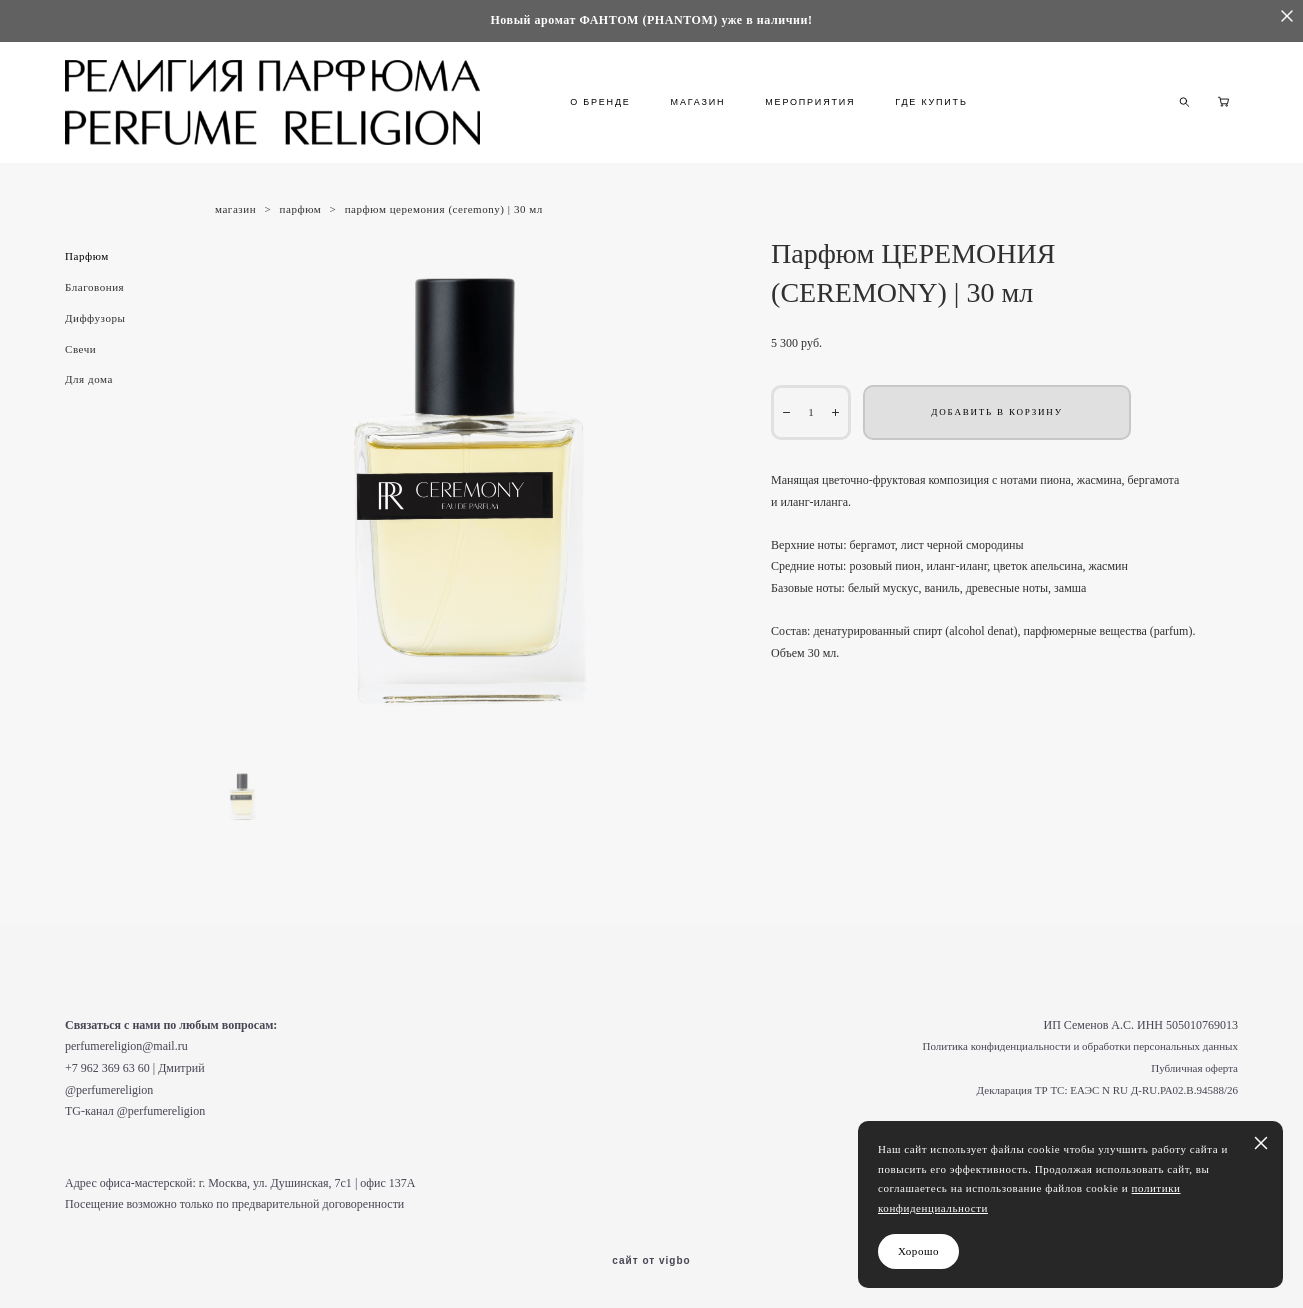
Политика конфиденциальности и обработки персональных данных (1080, 1046)
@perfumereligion (109, 1090)
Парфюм (87, 256)
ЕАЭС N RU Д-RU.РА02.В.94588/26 (1154, 1090)
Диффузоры (95, 318)
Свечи (80, 349)
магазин (235, 209)
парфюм (301, 209)
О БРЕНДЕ (600, 102)
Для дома (89, 379)
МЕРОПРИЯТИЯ (810, 102)
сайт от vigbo (651, 1261)
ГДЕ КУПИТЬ (931, 102)
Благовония (94, 287)
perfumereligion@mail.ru (126, 1046)
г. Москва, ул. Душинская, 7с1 (275, 1183)
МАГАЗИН (698, 102)
